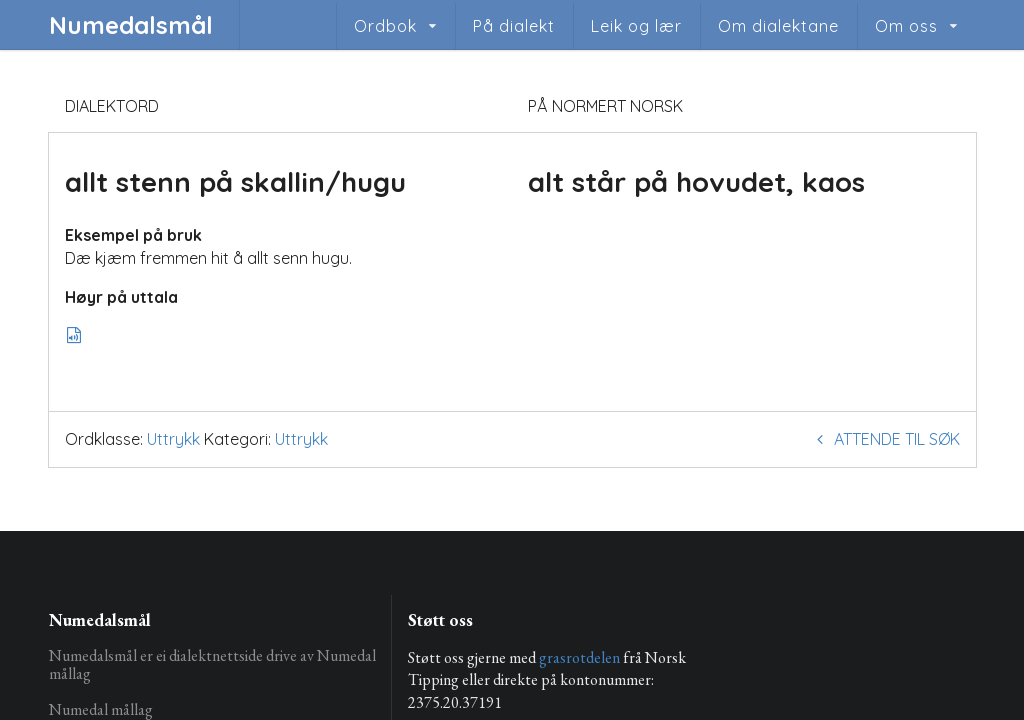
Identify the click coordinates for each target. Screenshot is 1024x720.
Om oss (906, 26)
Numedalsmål (131, 25)
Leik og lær (636, 26)
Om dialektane (778, 26)
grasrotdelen (579, 657)
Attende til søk (885, 439)
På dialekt (514, 26)
